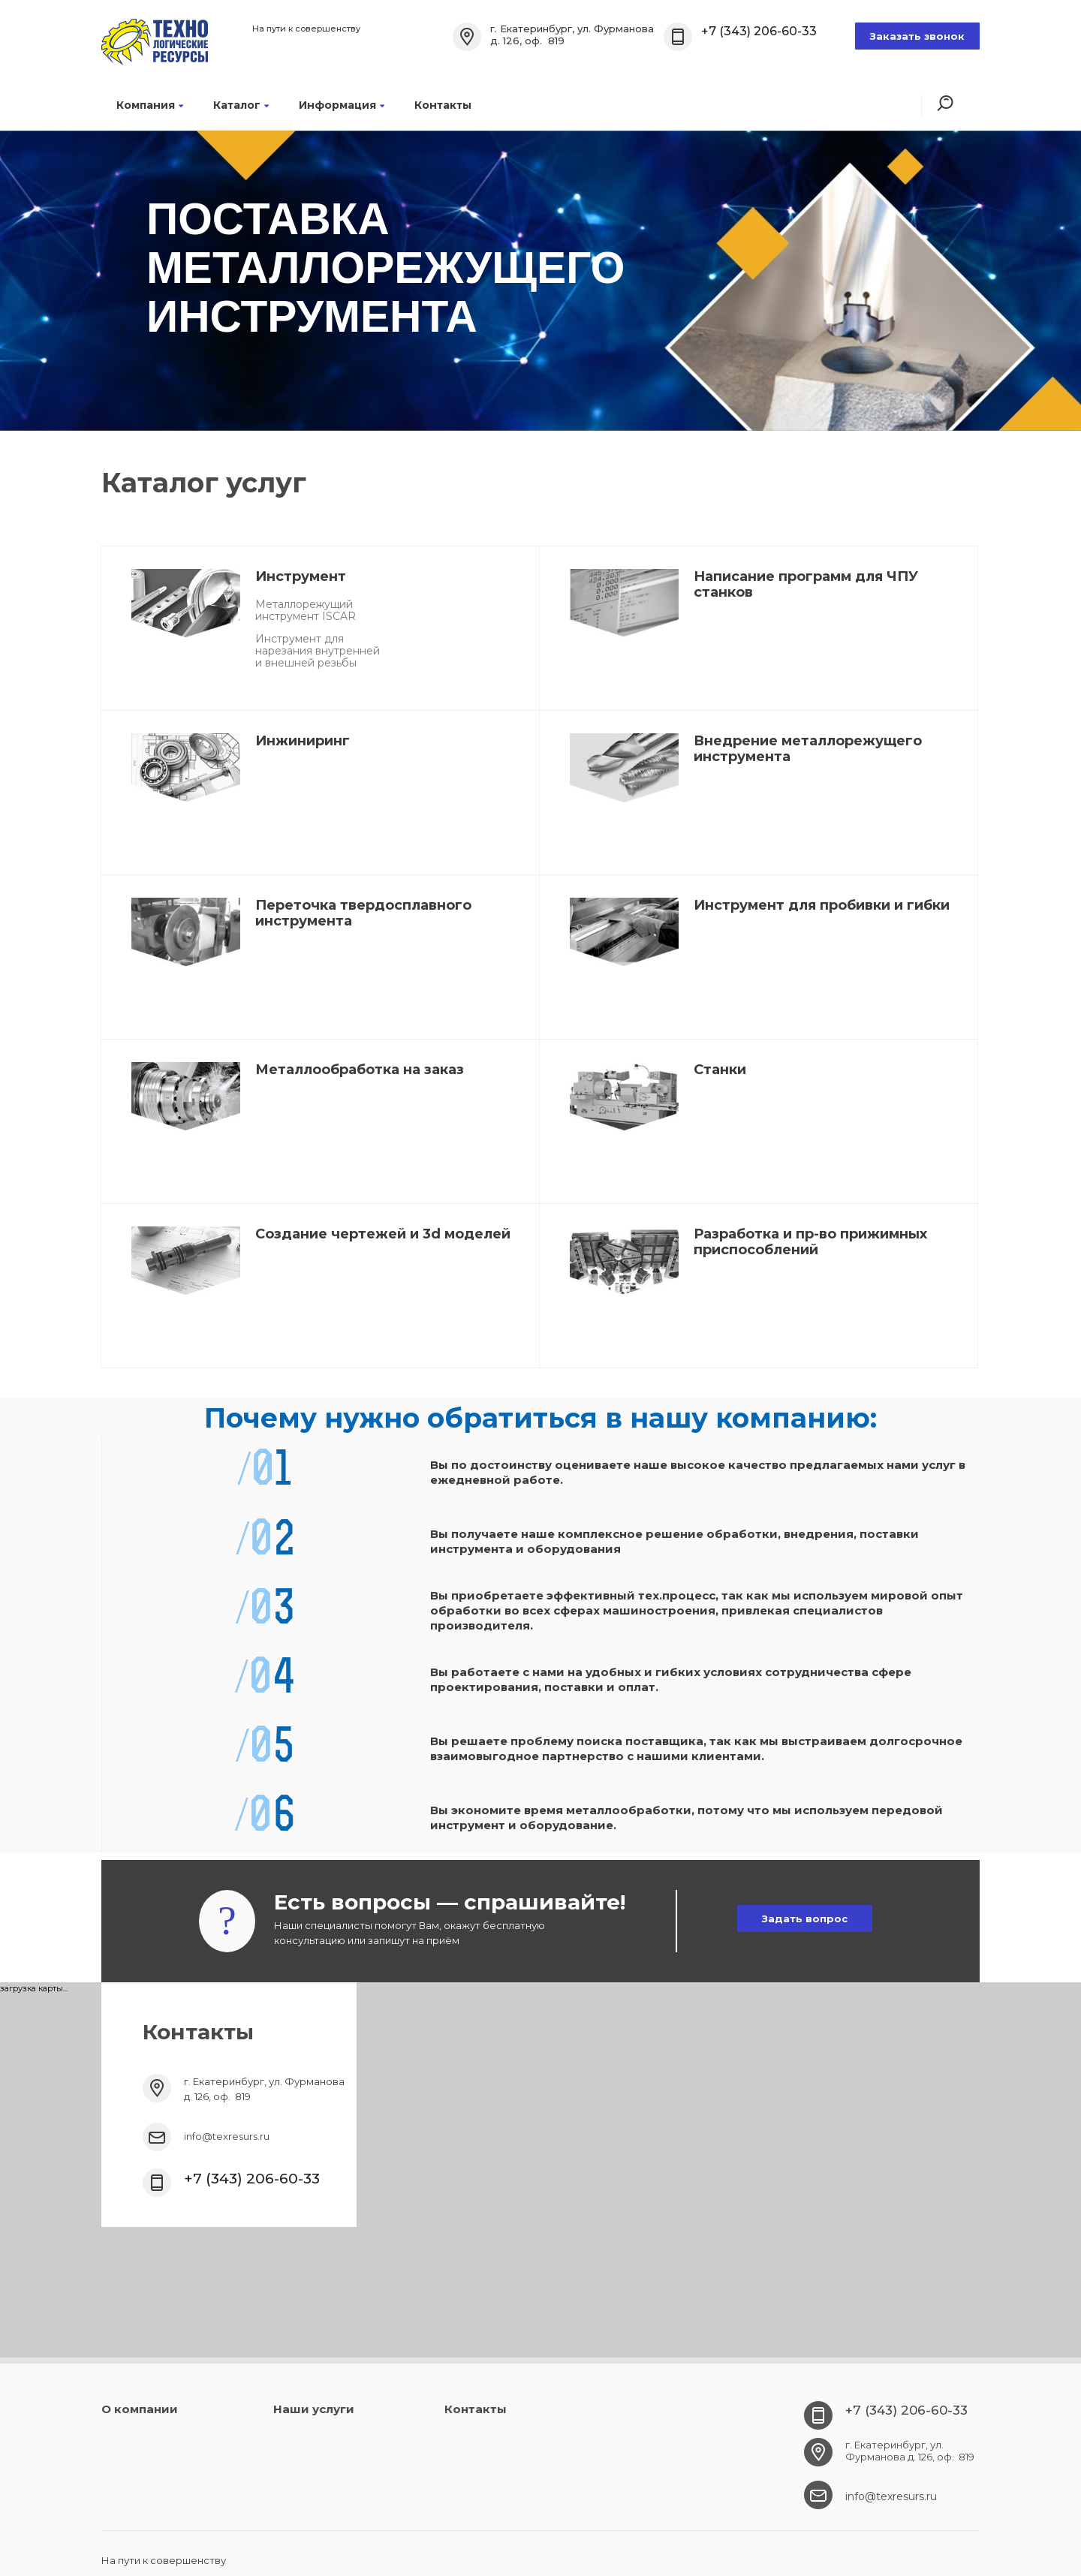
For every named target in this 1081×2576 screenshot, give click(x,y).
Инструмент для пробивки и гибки (822, 905)
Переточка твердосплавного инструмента (363, 913)
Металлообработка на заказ (359, 1069)
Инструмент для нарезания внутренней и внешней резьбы (317, 651)
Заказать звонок (917, 36)
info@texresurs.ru (226, 2136)
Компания (149, 105)
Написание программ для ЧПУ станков (806, 584)
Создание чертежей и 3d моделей (382, 1234)
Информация (341, 105)
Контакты (442, 105)
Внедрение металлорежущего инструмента (808, 749)
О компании (139, 2409)
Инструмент (300, 576)
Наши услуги (313, 2409)
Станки (720, 1069)
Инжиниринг (302, 741)
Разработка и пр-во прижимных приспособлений (810, 1242)
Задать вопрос (805, 1918)
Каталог (241, 105)
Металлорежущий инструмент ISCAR (305, 610)
